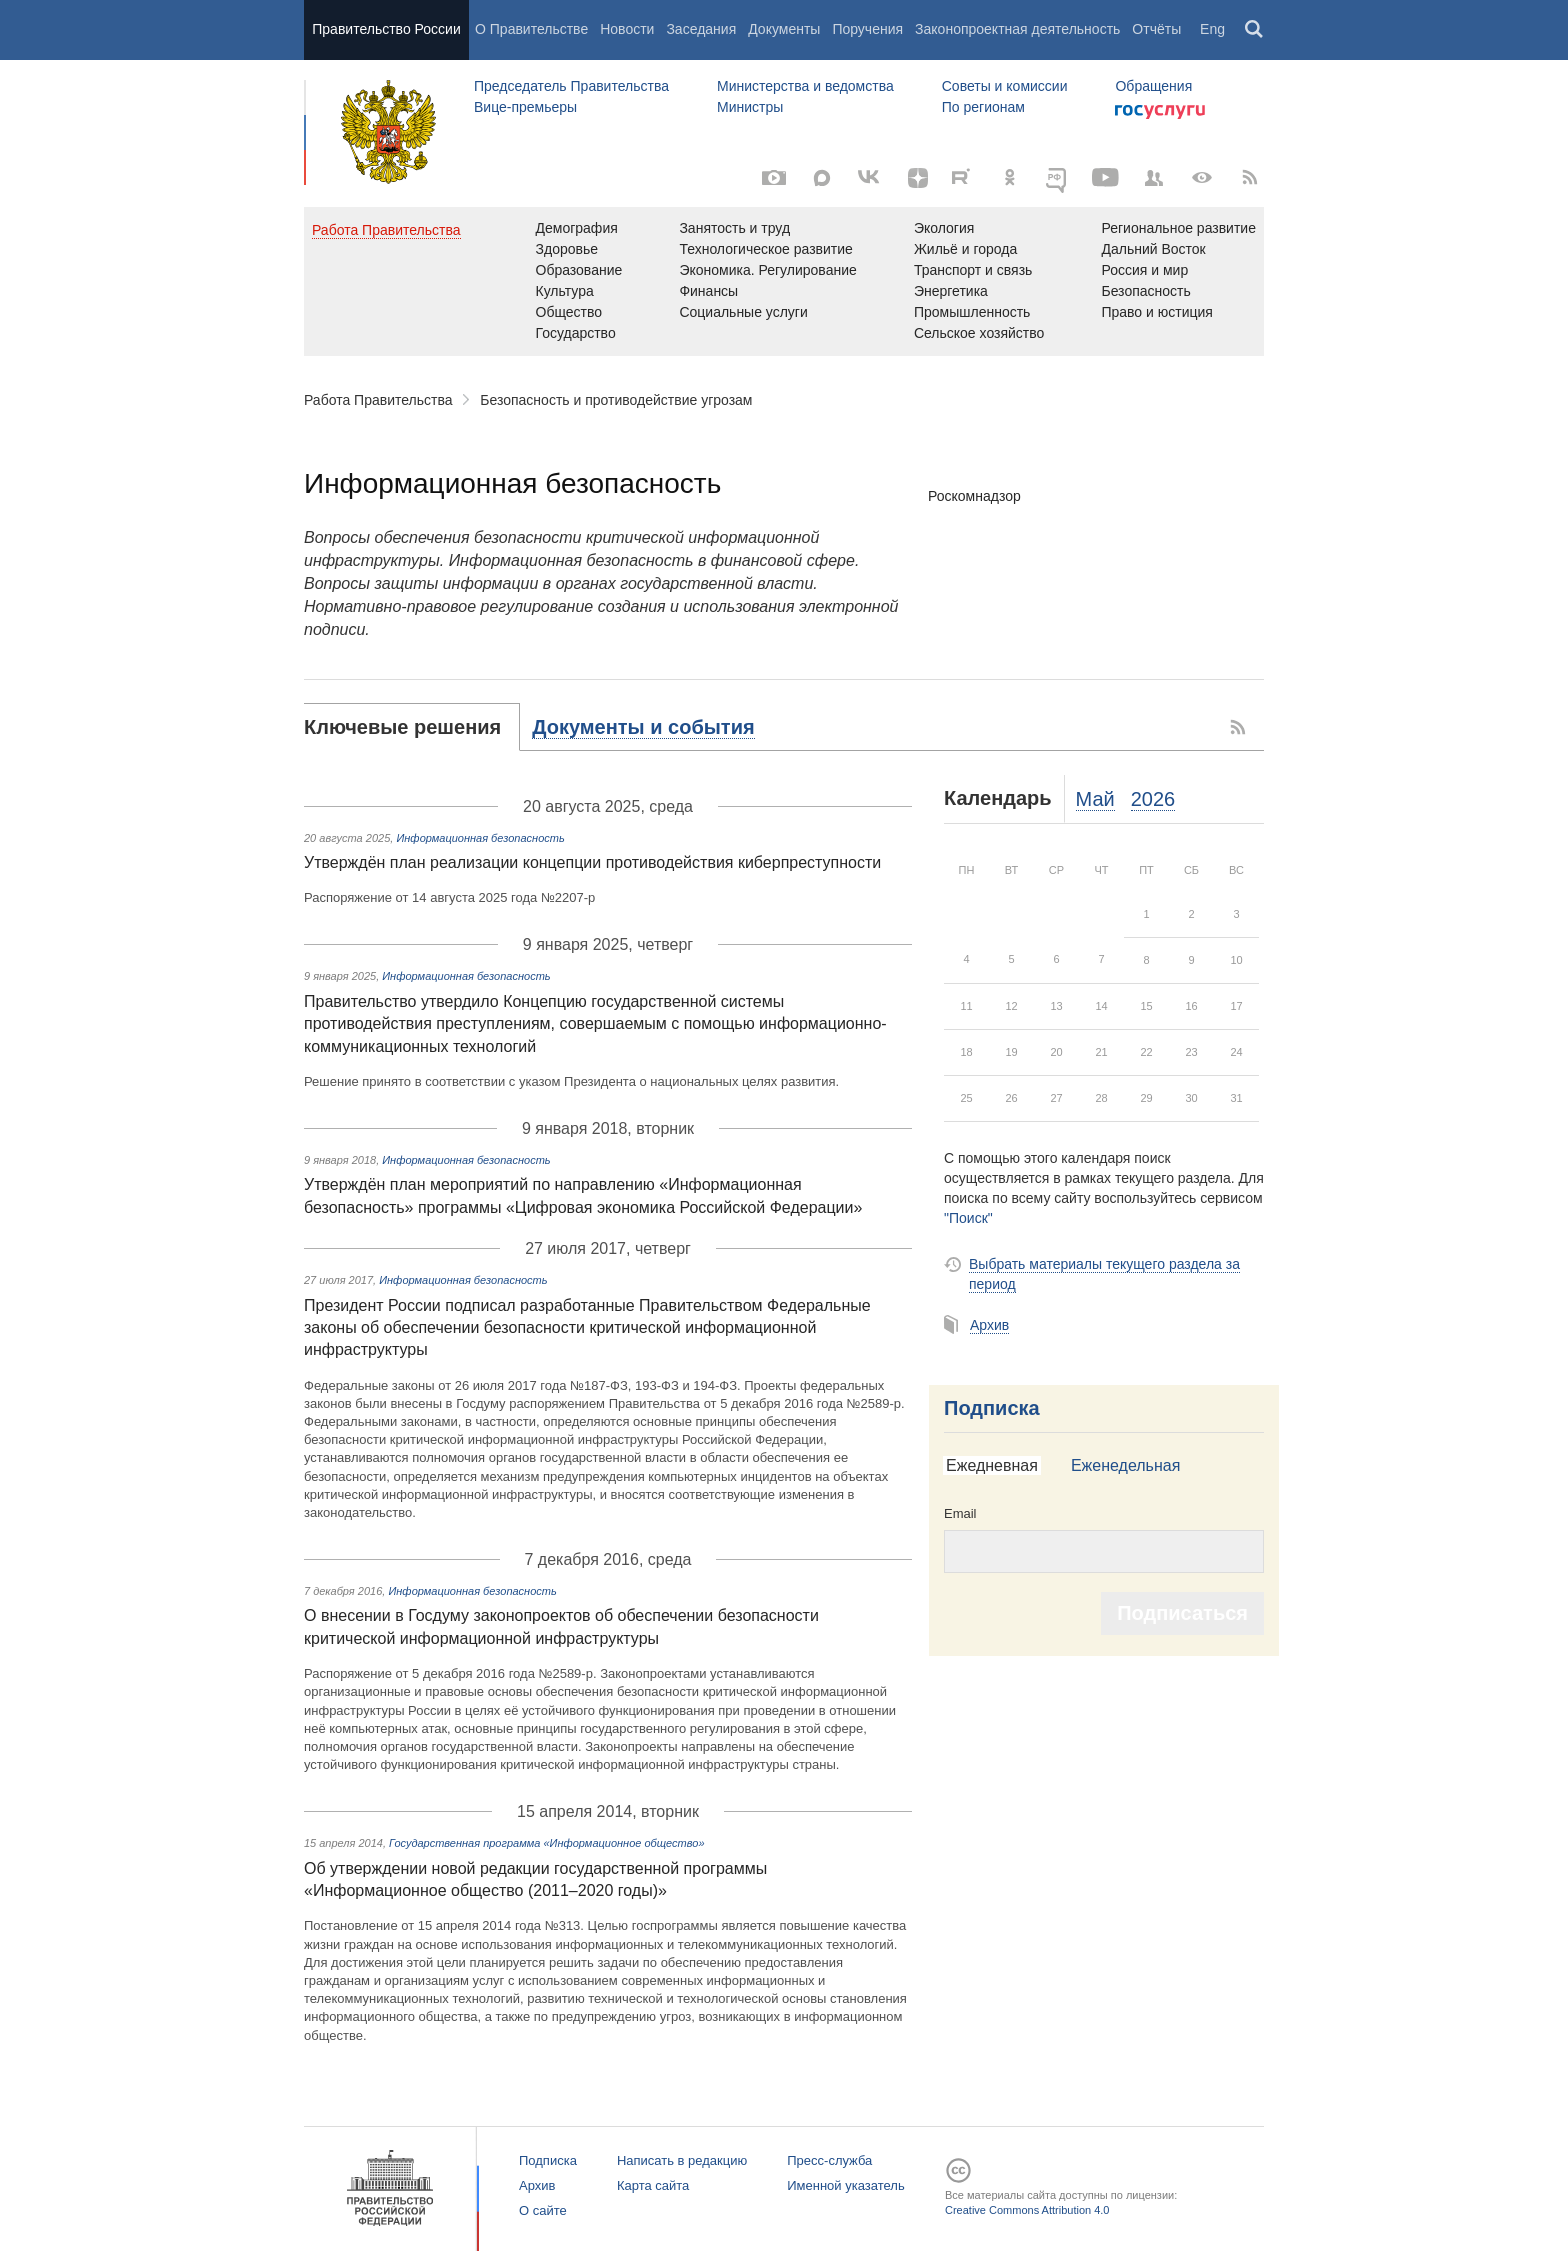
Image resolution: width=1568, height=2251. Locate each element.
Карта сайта (653, 2185)
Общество (569, 312)
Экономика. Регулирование (767, 270)
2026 (1153, 799)
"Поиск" (968, 1218)
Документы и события (643, 727)
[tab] (412, 727)
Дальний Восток (1153, 249)
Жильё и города (965, 249)
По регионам (983, 107)
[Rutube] (964, 176)
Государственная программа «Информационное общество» (547, 1843)
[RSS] (1250, 178)
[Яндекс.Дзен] (918, 178)
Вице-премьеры (525, 107)
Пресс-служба (829, 2160)
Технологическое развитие (765, 249)
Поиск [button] (1255, 30)
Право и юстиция (1156, 312)
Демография (577, 228)
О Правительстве (531, 29)
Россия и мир (1144, 270)
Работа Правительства (378, 400)
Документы (784, 29)
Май (1095, 799)
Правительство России (386, 29)
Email (960, 1513)
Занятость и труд (734, 228)
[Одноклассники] (1010, 178)
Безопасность (1145, 291)
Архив (989, 1325)
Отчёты (1156, 29)
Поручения (867, 29)
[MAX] (822, 178)
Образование (579, 270)
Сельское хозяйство (979, 333)
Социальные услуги (743, 312)
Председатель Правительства (571, 86)
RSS (1239, 727)
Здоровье (567, 249)
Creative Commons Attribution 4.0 (1027, 2210)
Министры (750, 107)
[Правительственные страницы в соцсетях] (1154, 178)
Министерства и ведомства (805, 86)
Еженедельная (1125, 1465)
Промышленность (972, 312)
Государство (576, 333)
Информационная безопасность (480, 838)
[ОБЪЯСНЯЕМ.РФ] (1058, 178)
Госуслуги (1160, 112)
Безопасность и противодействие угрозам (616, 400)
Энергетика (951, 291)
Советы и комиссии (1005, 86)
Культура (565, 291)
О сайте (543, 2210)
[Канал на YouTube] (1106, 178)
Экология (944, 228)
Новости (627, 29)
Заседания (701, 29)
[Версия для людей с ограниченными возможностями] (1202, 178)
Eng (1212, 29)
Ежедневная (992, 1465)
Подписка (992, 1408)
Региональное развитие (1178, 228)
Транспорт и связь (973, 270)
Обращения (1153, 86)
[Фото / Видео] (774, 178)
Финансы (708, 291)
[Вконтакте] (870, 178)
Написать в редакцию (682, 2160)
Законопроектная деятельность (1017, 29)
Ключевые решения (402, 727)
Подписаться (1182, 1613)
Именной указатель (845, 2185)
